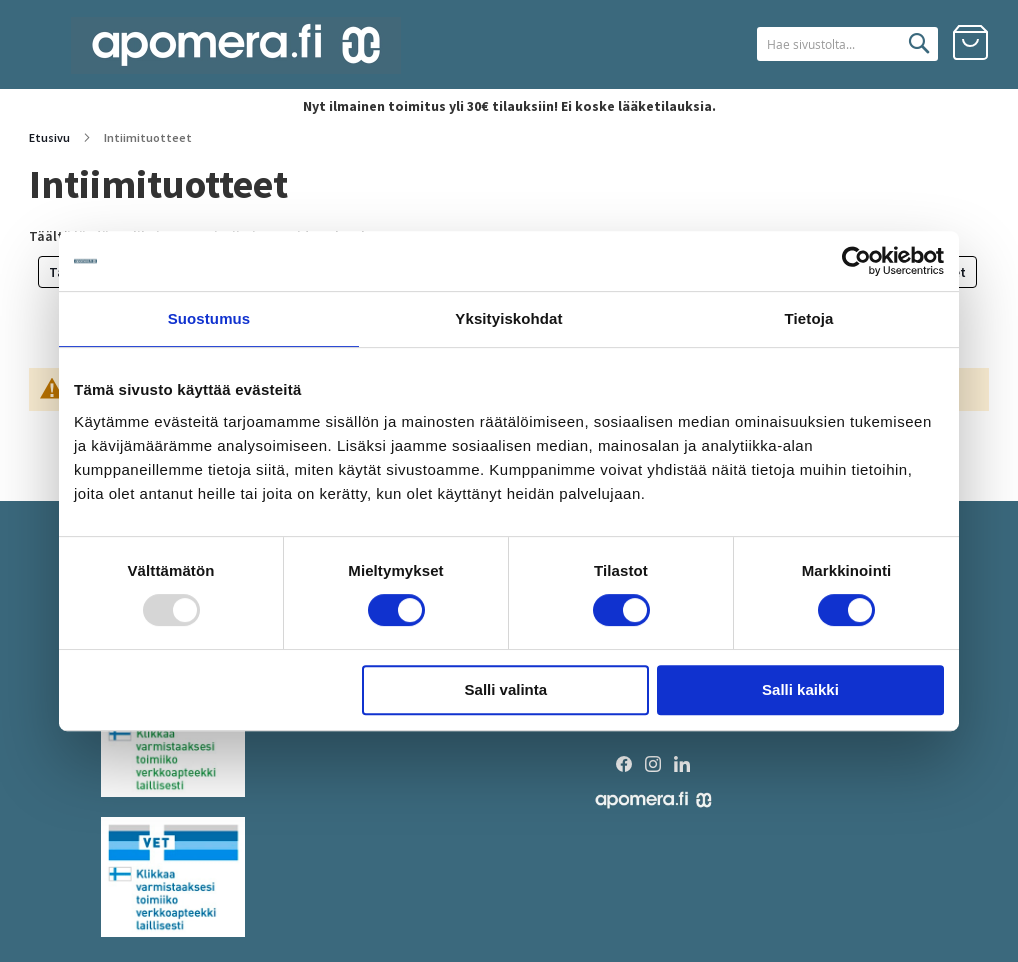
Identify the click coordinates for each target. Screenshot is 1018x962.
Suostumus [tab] (209, 318)
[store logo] (236, 45)
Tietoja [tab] (809, 318)
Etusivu (50, 137)
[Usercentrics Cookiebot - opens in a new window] (856, 261)
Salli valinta (506, 689)
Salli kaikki (800, 689)
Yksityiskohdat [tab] (508, 318)
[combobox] (822, 44)
